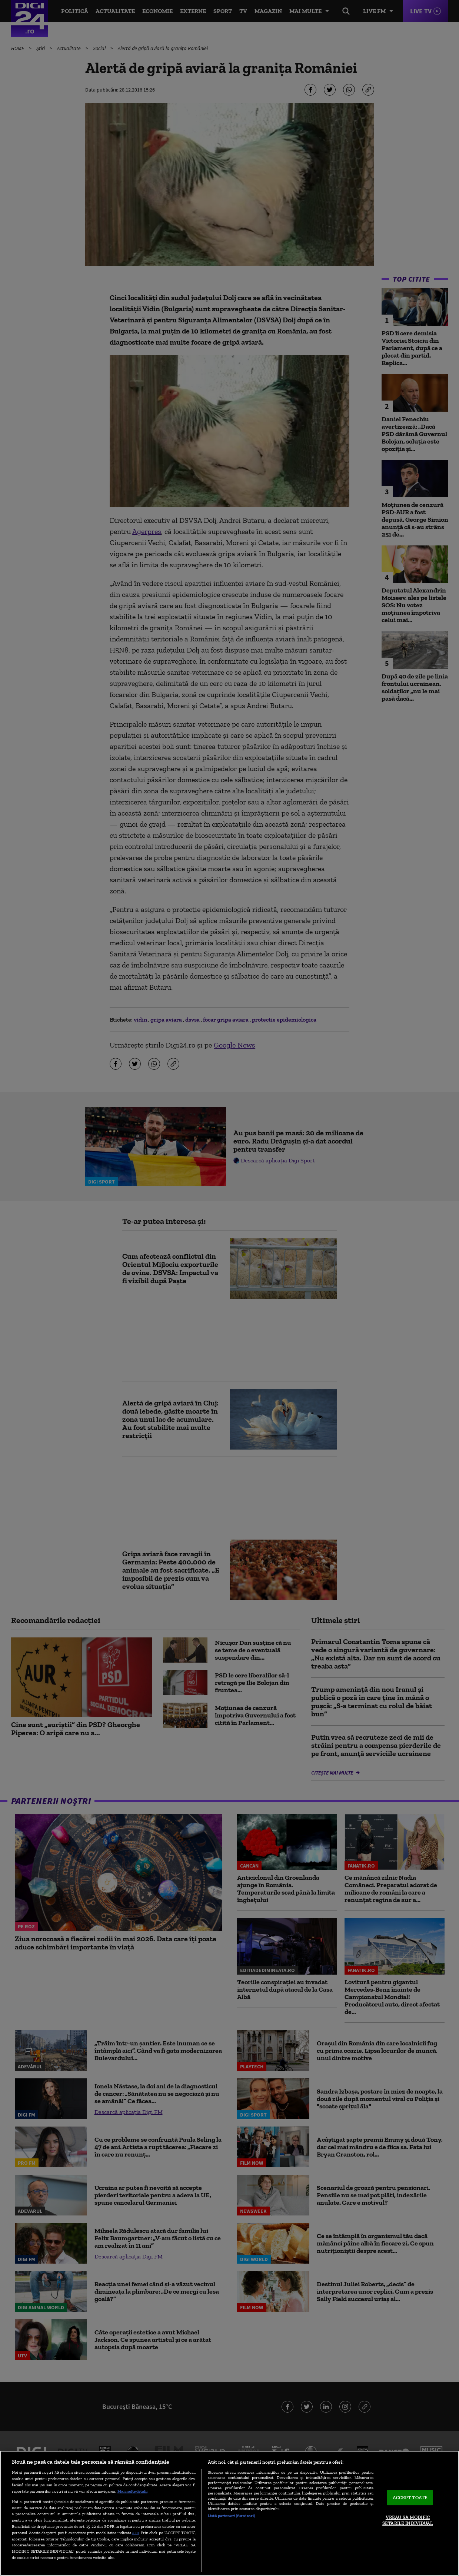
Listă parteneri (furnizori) (231, 2515)
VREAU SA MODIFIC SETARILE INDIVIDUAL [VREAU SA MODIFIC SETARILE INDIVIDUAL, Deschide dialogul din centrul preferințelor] (407, 2520)
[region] (229, 2513)
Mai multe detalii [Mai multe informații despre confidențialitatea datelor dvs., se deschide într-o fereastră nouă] (132, 2491)
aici (135, 2532)
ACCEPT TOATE (410, 2497)
